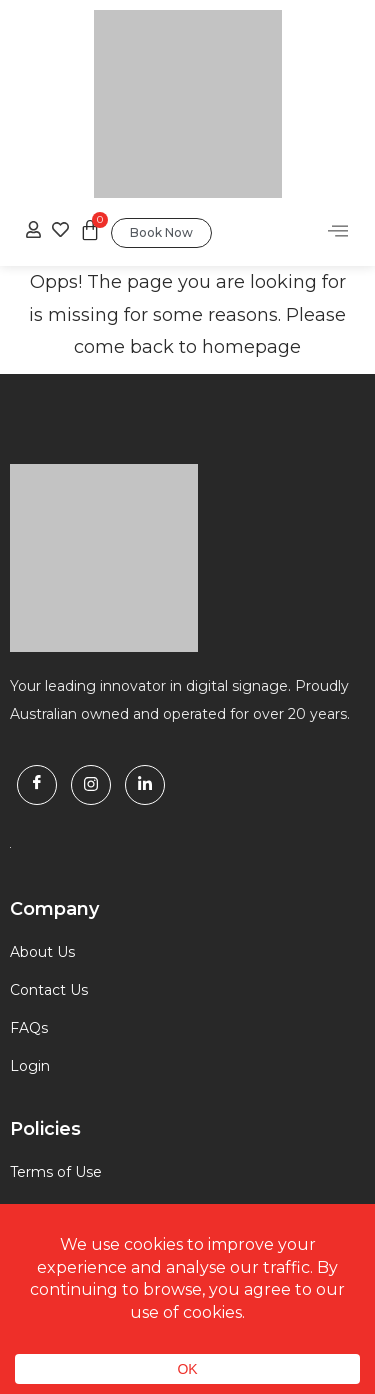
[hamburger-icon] (337, 233)
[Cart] (90, 230)
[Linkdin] (145, 785)
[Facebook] (37, 785)
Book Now (161, 232)
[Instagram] (91, 785)
